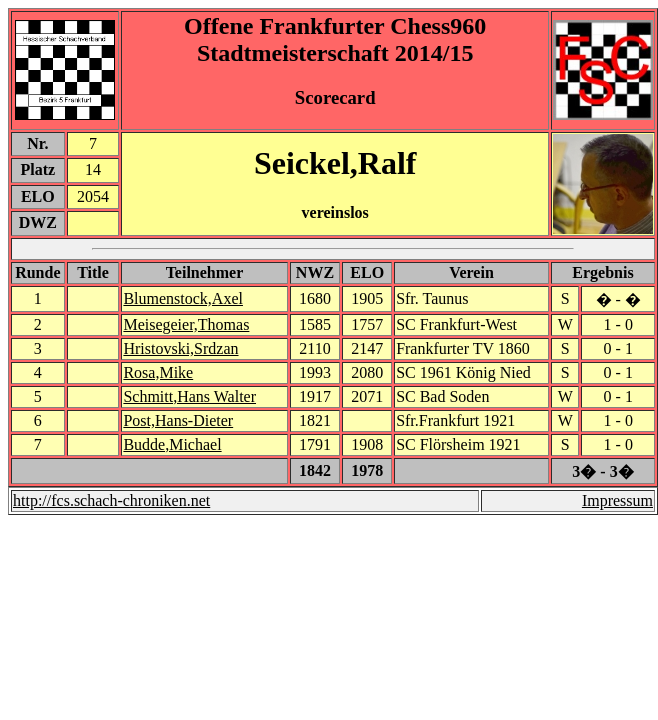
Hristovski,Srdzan (180, 348)
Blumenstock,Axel (183, 298)
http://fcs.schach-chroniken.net (111, 500)
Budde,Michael (172, 444)
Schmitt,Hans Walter (189, 396)
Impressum (617, 500)
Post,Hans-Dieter (178, 420)
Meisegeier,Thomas (186, 324)
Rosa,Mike (158, 372)
